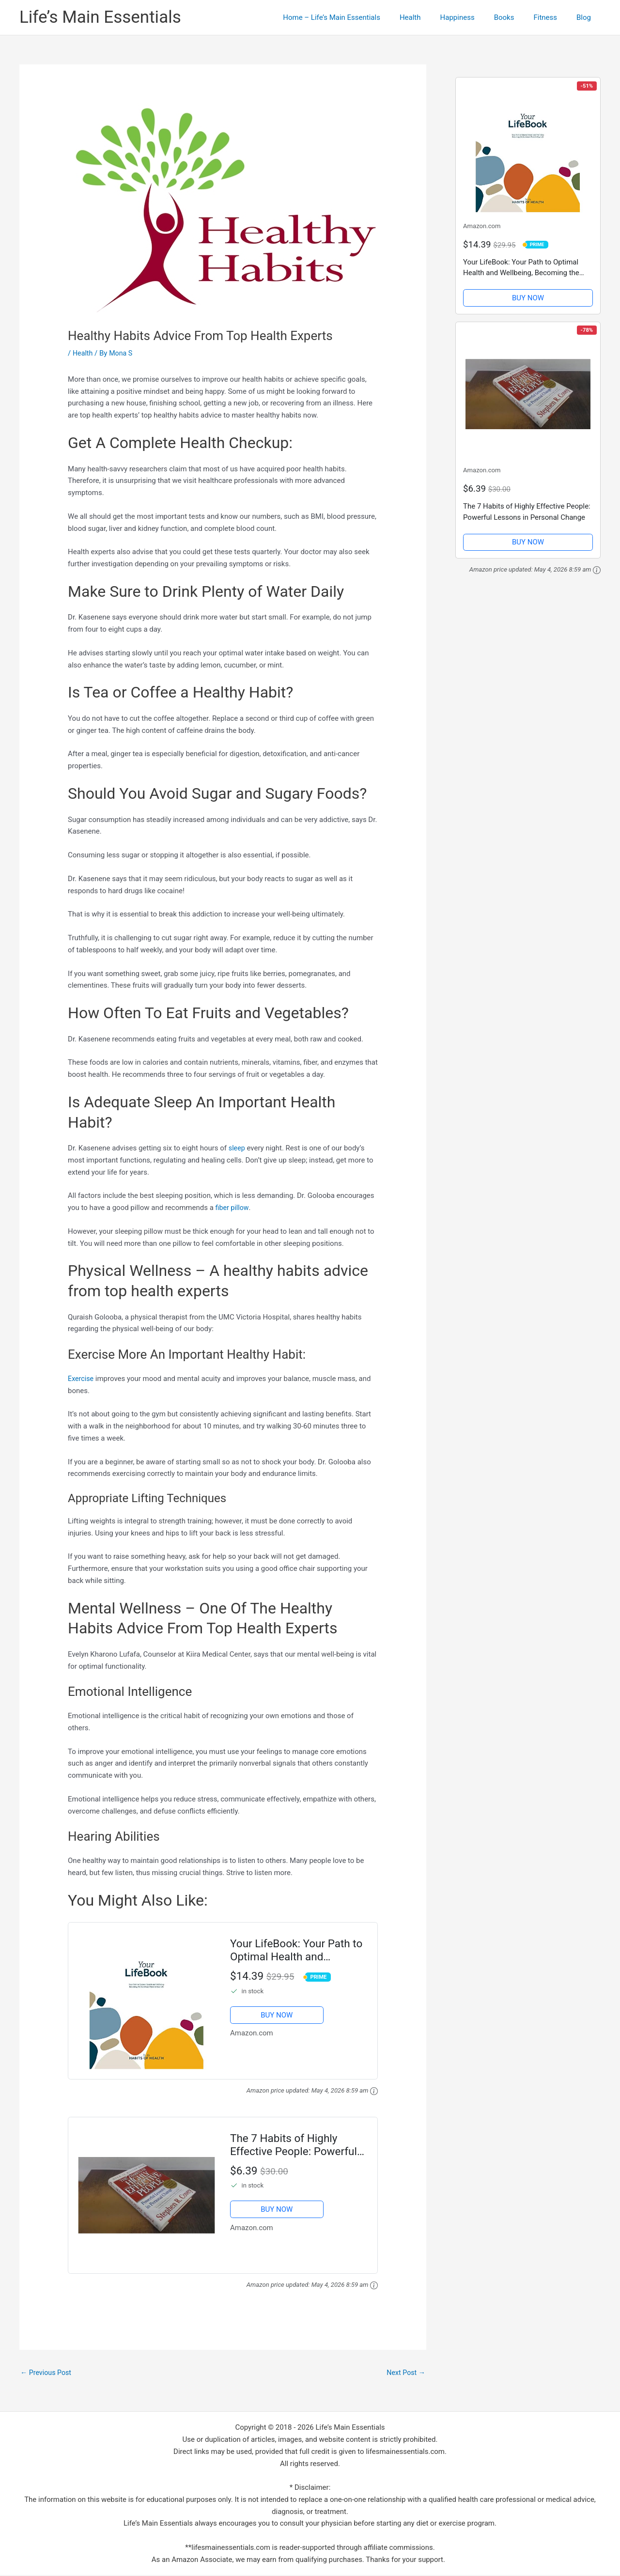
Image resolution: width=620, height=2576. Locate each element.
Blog (586, 17)
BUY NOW (277, 2015)
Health (432, 17)
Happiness (474, 17)
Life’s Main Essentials (100, 17)
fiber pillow (233, 1207)
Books (516, 17)
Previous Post (47, 2372)
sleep (237, 1148)
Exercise (81, 1378)
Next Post (405, 2372)
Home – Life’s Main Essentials (358, 17)
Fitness (552, 17)
